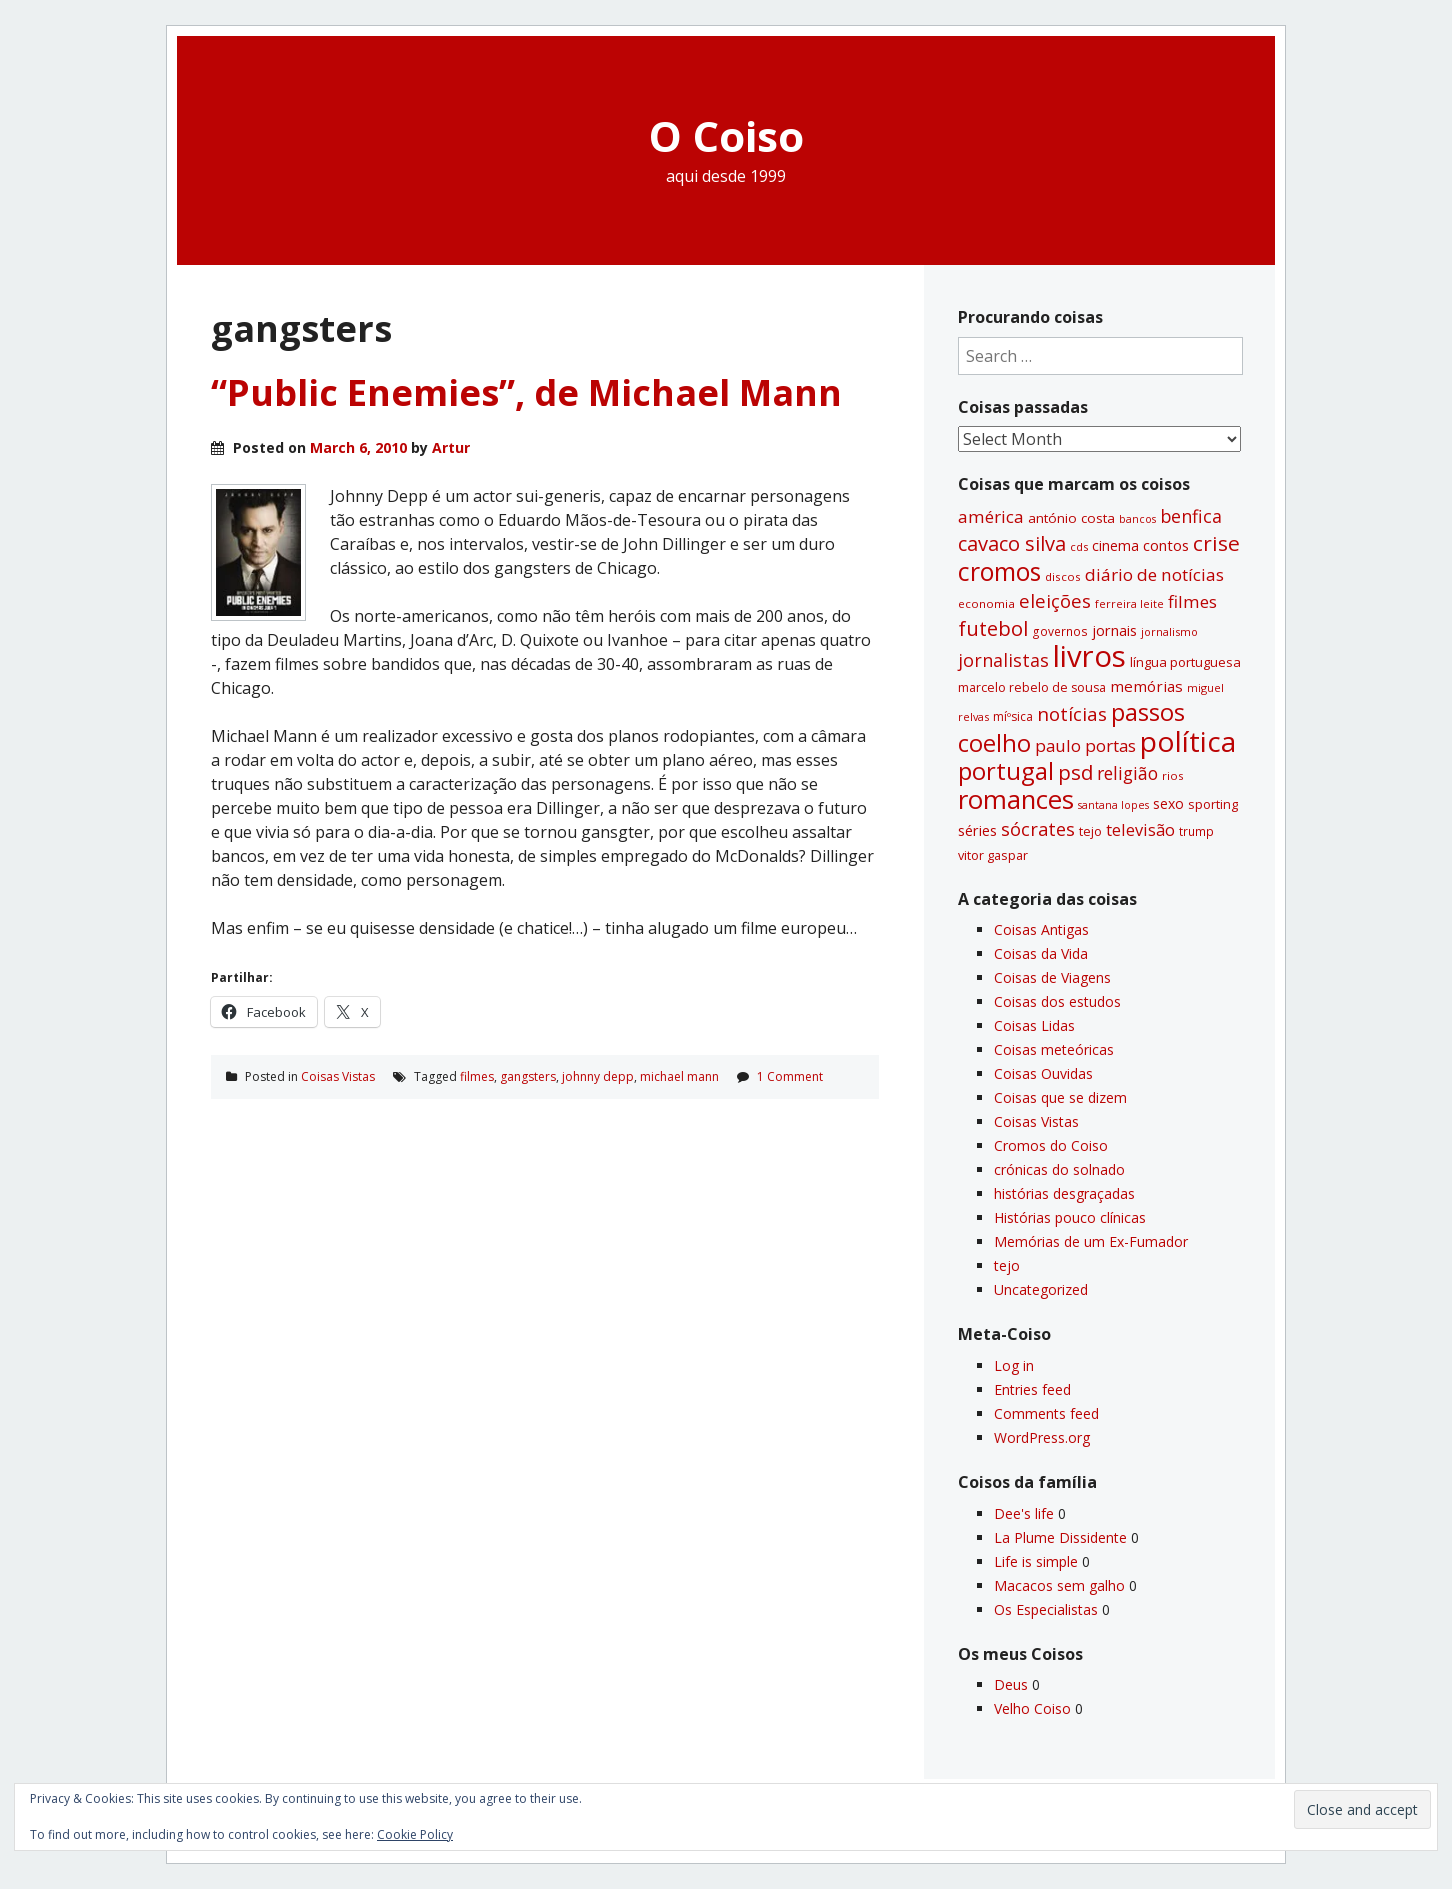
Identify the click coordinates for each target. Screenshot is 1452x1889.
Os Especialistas (1046, 1609)
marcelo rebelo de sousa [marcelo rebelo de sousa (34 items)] (1032, 687)
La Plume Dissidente (1060, 1537)
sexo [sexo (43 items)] (1168, 803)
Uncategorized (1041, 1289)
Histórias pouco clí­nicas (1070, 1217)
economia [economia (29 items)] (986, 603)
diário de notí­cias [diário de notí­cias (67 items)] (1154, 574)
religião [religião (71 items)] (1127, 773)
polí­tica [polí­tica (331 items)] (1188, 741)
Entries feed (1032, 1389)
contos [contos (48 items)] (1166, 545)
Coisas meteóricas (1054, 1049)
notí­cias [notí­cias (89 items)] (1072, 714)
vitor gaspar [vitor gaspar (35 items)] (993, 855)
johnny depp (598, 1076)
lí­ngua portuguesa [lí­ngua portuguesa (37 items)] (1185, 662)
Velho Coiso (1032, 1708)
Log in (1014, 1365)
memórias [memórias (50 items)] (1146, 686)
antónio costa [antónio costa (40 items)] (1071, 518)
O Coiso (726, 135)
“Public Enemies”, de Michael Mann (526, 392)
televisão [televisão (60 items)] (1140, 829)
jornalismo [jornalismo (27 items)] (1169, 631)
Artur (451, 447)
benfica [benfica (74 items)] (1191, 516)
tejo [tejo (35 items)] (1090, 831)
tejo (1007, 1265)
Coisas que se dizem (1060, 1097)
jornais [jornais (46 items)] (1114, 630)
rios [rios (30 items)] (1173, 775)
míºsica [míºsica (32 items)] (1013, 716)
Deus (1011, 1684)
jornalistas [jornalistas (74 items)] (1003, 660)
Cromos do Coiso (1051, 1145)
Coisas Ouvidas (1043, 1073)
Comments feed (1046, 1413)
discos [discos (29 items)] (1063, 576)
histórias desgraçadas (1064, 1193)
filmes (477, 1076)
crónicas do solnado (1059, 1169)
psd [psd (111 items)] (1075, 772)
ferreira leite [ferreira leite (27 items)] (1129, 603)
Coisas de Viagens (1052, 977)
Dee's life (1024, 1513)
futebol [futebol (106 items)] (993, 628)
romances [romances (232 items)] (1016, 799)
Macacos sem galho (1059, 1585)
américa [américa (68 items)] (991, 516)
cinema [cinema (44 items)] (1115, 545)
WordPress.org (1042, 1437)
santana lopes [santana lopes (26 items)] (1113, 805)
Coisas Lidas (1034, 1025)
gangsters (528, 1076)
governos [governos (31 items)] (1060, 631)
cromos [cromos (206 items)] (999, 571)
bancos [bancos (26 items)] (1137, 519)
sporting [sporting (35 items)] (1213, 804)
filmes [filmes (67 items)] (1192, 601)
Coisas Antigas (1041, 929)
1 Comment (790, 1076)
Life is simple (1036, 1561)
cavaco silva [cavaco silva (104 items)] (1012, 543)
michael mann (679, 1076)
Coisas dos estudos (1057, 1001)
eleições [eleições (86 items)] (1055, 601)
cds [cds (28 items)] (1079, 546)
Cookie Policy (415, 1834)
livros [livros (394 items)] (1089, 656)
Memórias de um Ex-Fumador (1091, 1241)
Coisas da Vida (1041, 953)
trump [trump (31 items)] (1196, 831)
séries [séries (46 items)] (977, 830)
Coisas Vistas (338, 1076)
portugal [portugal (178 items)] (1006, 771)
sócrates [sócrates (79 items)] (1038, 829)
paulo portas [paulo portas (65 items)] (1085, 745)
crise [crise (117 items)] (1216, 543)
